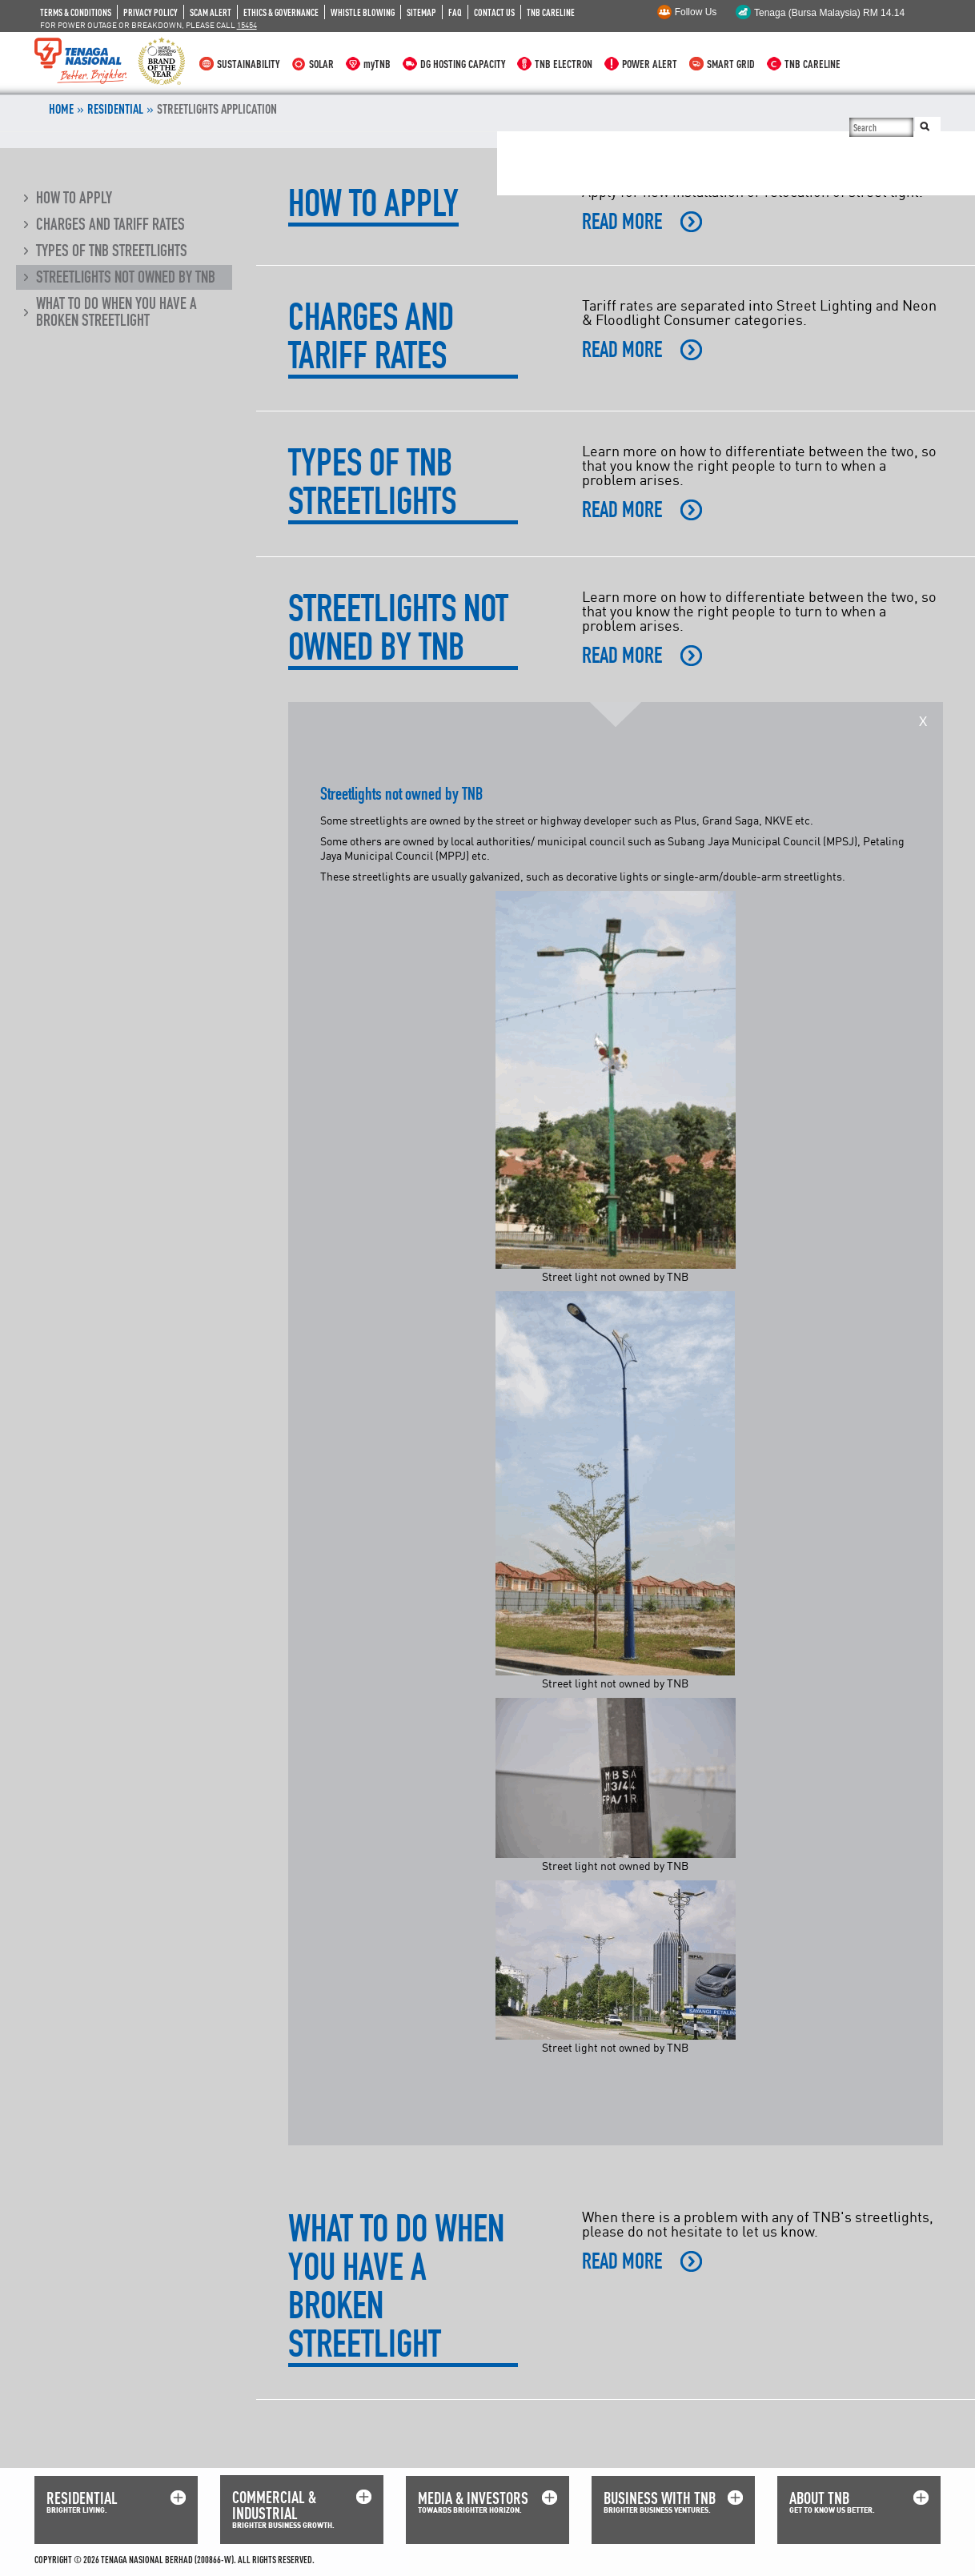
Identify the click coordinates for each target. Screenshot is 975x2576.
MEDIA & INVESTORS (473, 2498)
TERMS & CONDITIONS (75, 12)
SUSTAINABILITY (248, 63)
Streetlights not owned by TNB (125, 277)
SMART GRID (731, 63)
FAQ (455, 12)
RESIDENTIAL (82, 2498)
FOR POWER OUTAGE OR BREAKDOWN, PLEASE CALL (148, 25)
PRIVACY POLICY (150, 12)
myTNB (377, 63)
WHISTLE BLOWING (363, 12)
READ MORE (622, 222)
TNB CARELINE (551, 12)
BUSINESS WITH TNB (660, 2498)
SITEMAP (421, 12)
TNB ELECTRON (563, 63)
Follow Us (696, 12)
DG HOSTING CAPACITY (462, 63)
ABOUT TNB (819, 2498)
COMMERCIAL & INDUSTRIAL (274, 2505)
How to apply (74, 197)
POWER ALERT (649, 63)
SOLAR (321, 63)
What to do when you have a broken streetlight (116, 312)
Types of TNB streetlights (111, 250)
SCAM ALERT (210, 12)
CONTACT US (494, 12)
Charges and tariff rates (110, 224)
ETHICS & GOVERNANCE (281, 12)
